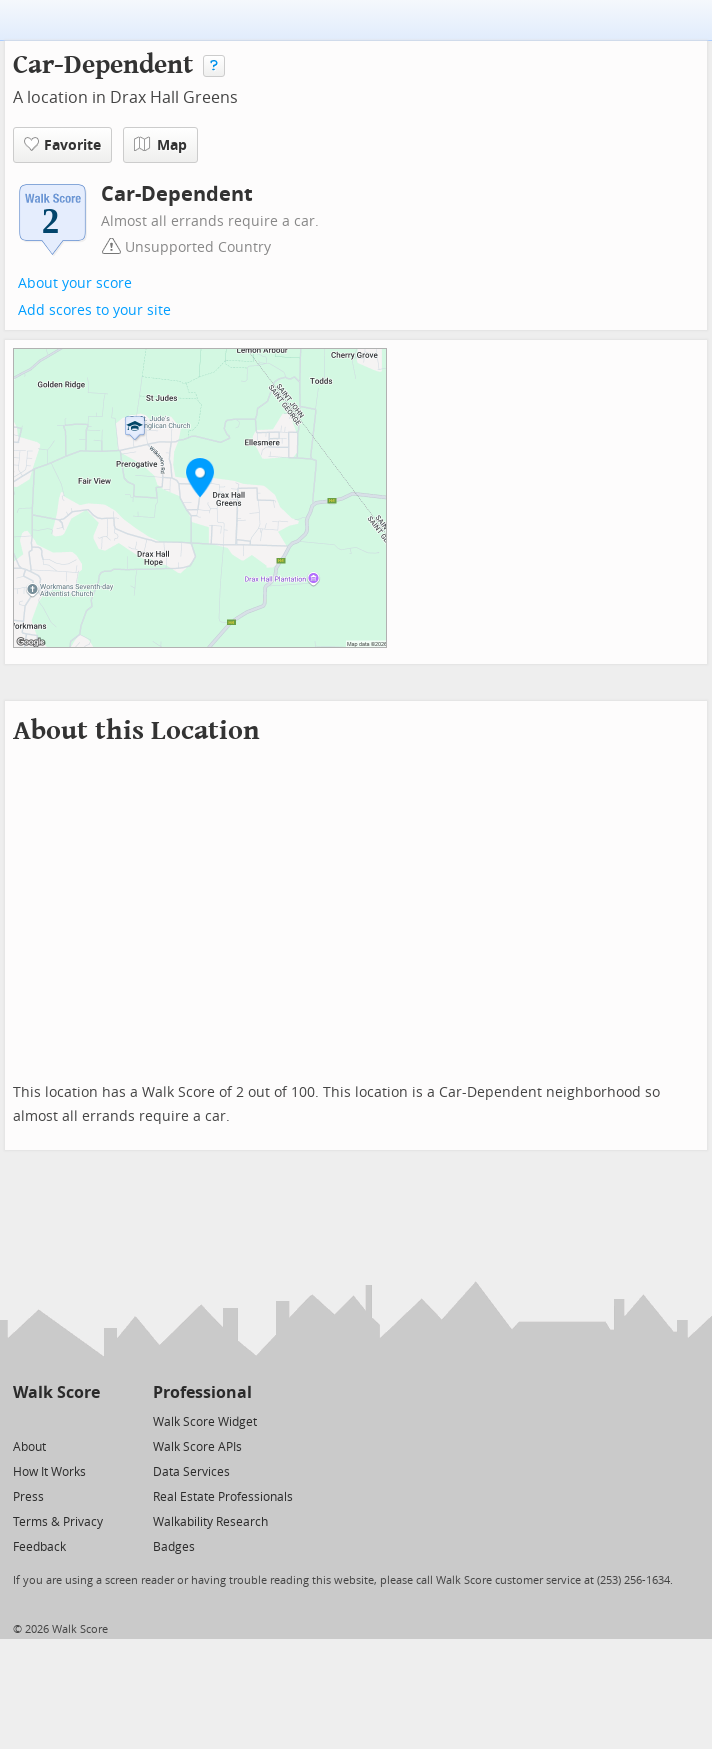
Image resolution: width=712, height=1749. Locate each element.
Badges (174, 1547)
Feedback (39, 1547)
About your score (75, 283)
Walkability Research (210, 1522)
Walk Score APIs (197, 1447)
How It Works (49, 1472)
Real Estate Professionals (223, 1497)
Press (28, 1497)
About (29, 1447)
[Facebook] (55, 1420)
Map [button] (160, 145)
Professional (202, 1392)
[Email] (86, 1420)
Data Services (191, 1472)
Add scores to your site (94, 310)
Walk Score (56, 1392)
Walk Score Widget (205, 1422)
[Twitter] (24, 1420)
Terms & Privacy (58, 1522)
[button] (200, 477)
